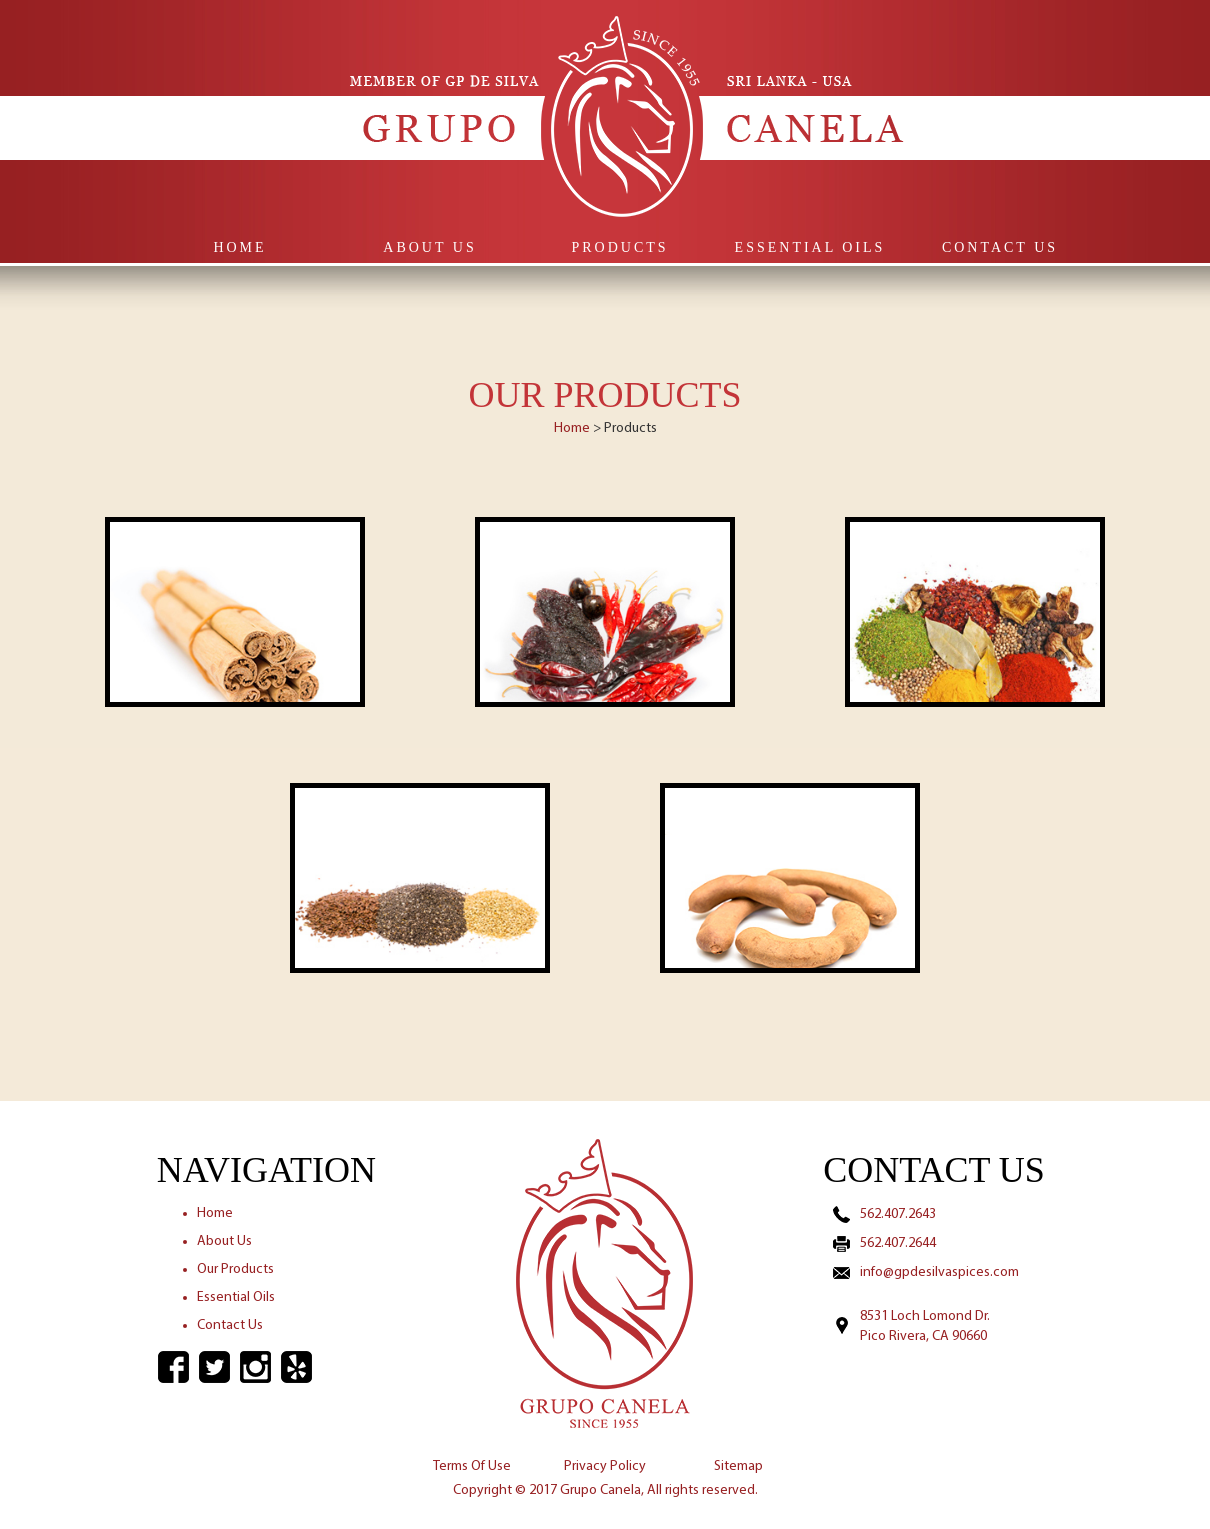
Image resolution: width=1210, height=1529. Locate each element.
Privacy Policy (605, 1466)
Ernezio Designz (671, 1514)
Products (619, 247)
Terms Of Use (472, 1466)
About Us (429, 247)
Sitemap (738, 1466)
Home (239, 247)
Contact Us (1000, 247)
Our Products (235, 1269)
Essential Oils (810, 247)
